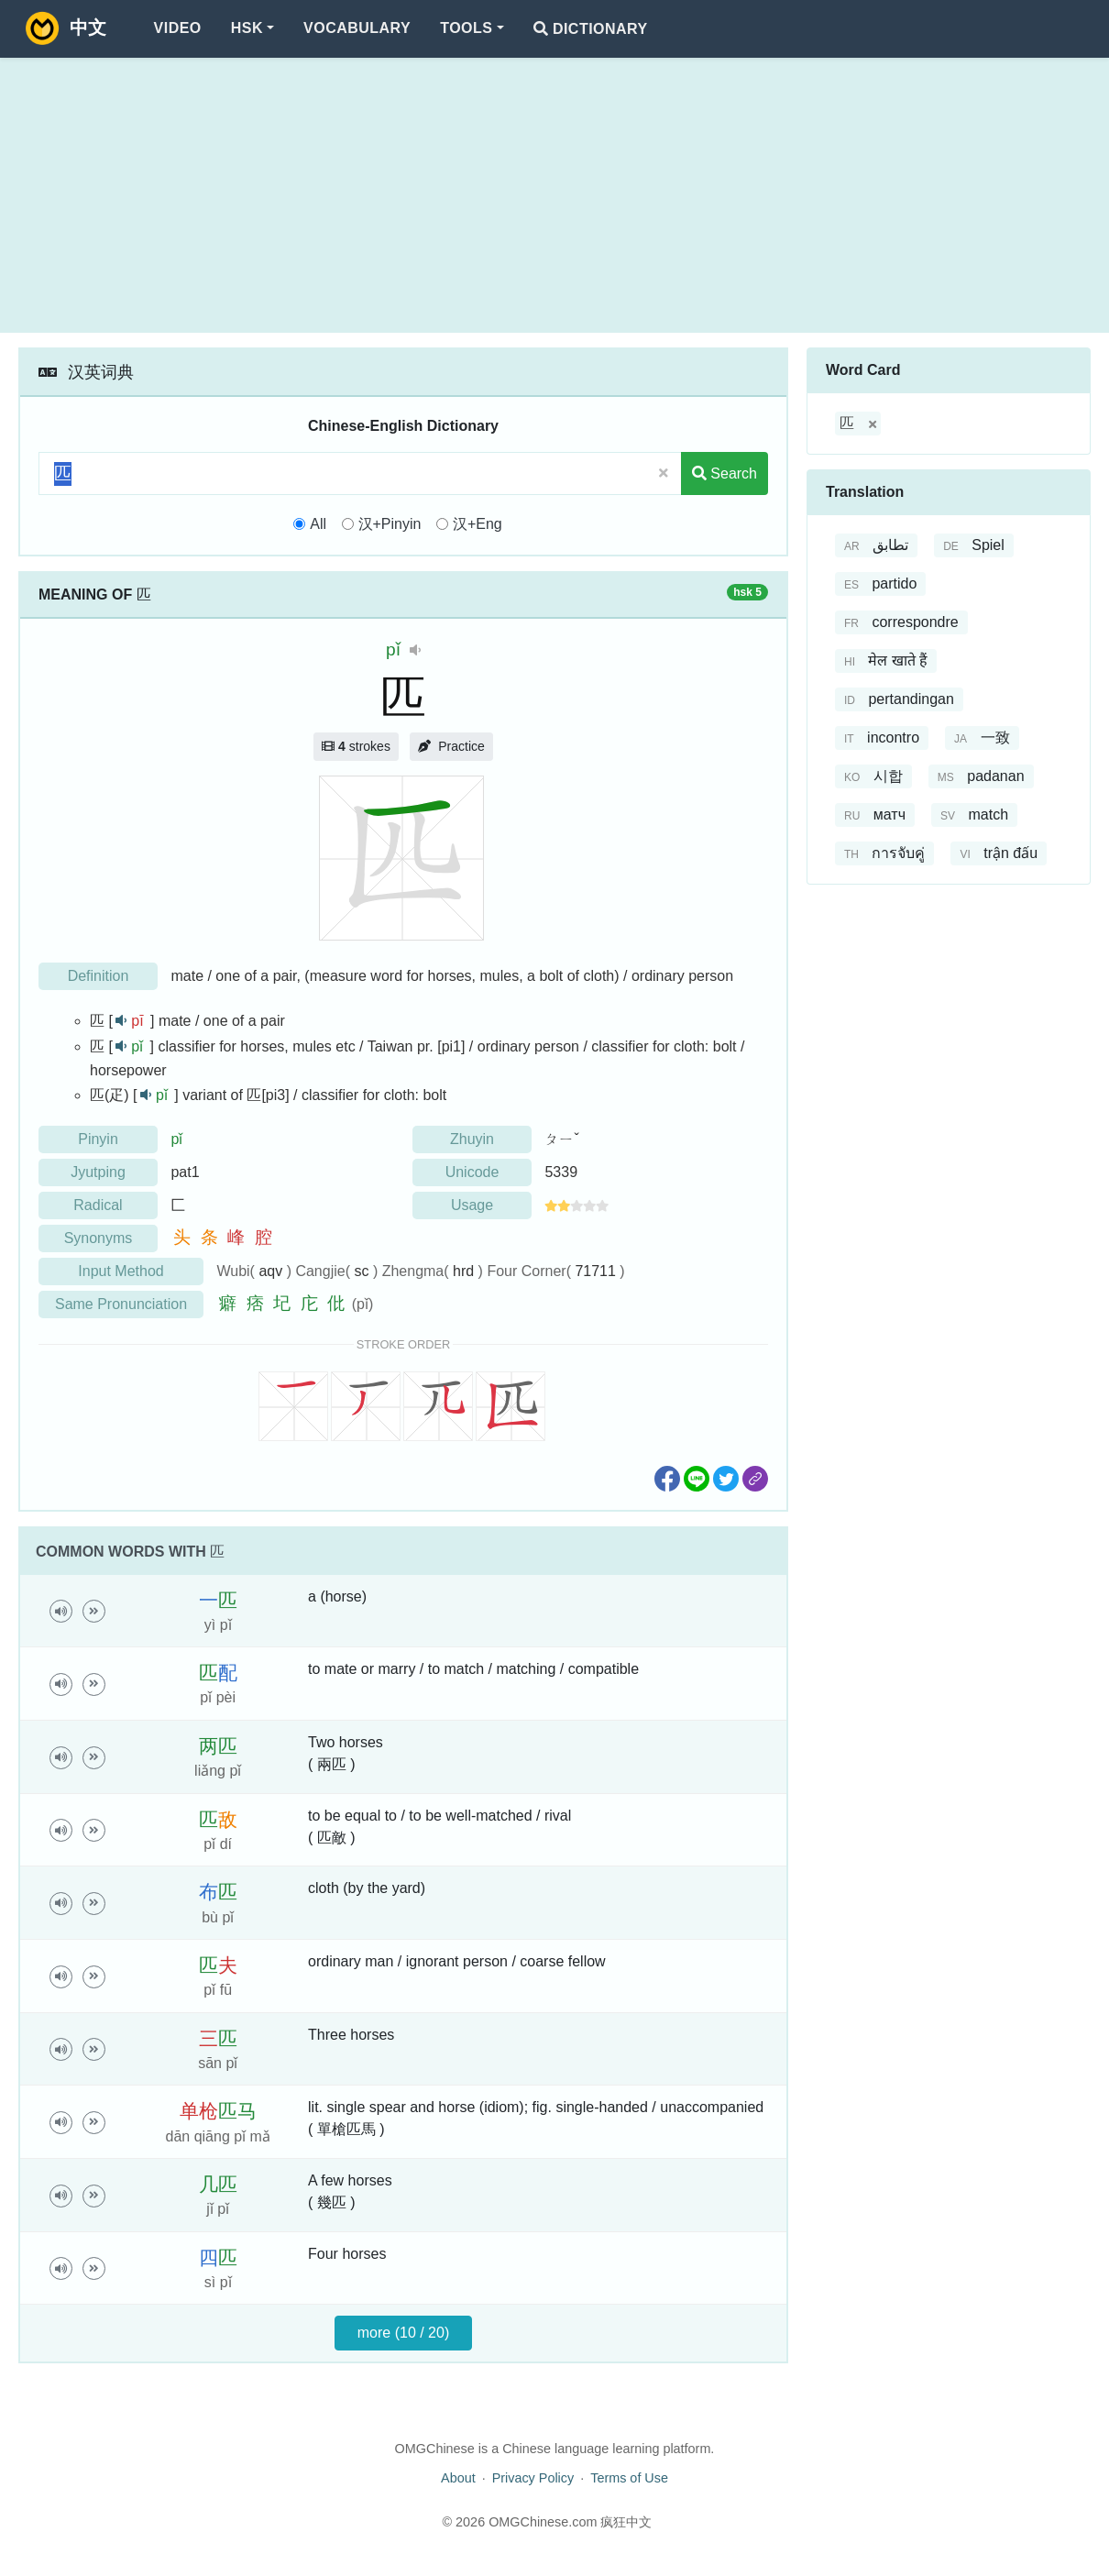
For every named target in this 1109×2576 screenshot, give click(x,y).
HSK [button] (247, 28)
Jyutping (98, 1172)
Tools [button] (466, 28)
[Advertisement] (554, 195)
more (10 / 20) (403, 2332)
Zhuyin (472, 1139)
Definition (98, 976)
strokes (356, 746)
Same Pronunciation (121, 1304)
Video (178, 28)
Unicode (472, 1172)
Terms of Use (629, 2478)
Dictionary (590, 29)
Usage (472, 1205)
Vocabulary (357, 28)
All (318, 524)
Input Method (120, 1271)
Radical (97, 1205)
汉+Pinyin (390, 524)
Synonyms (98, 1238)
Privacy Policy (533, 2478)
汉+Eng (477, 524)
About (458, 2478)
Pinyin (98, 1139)
